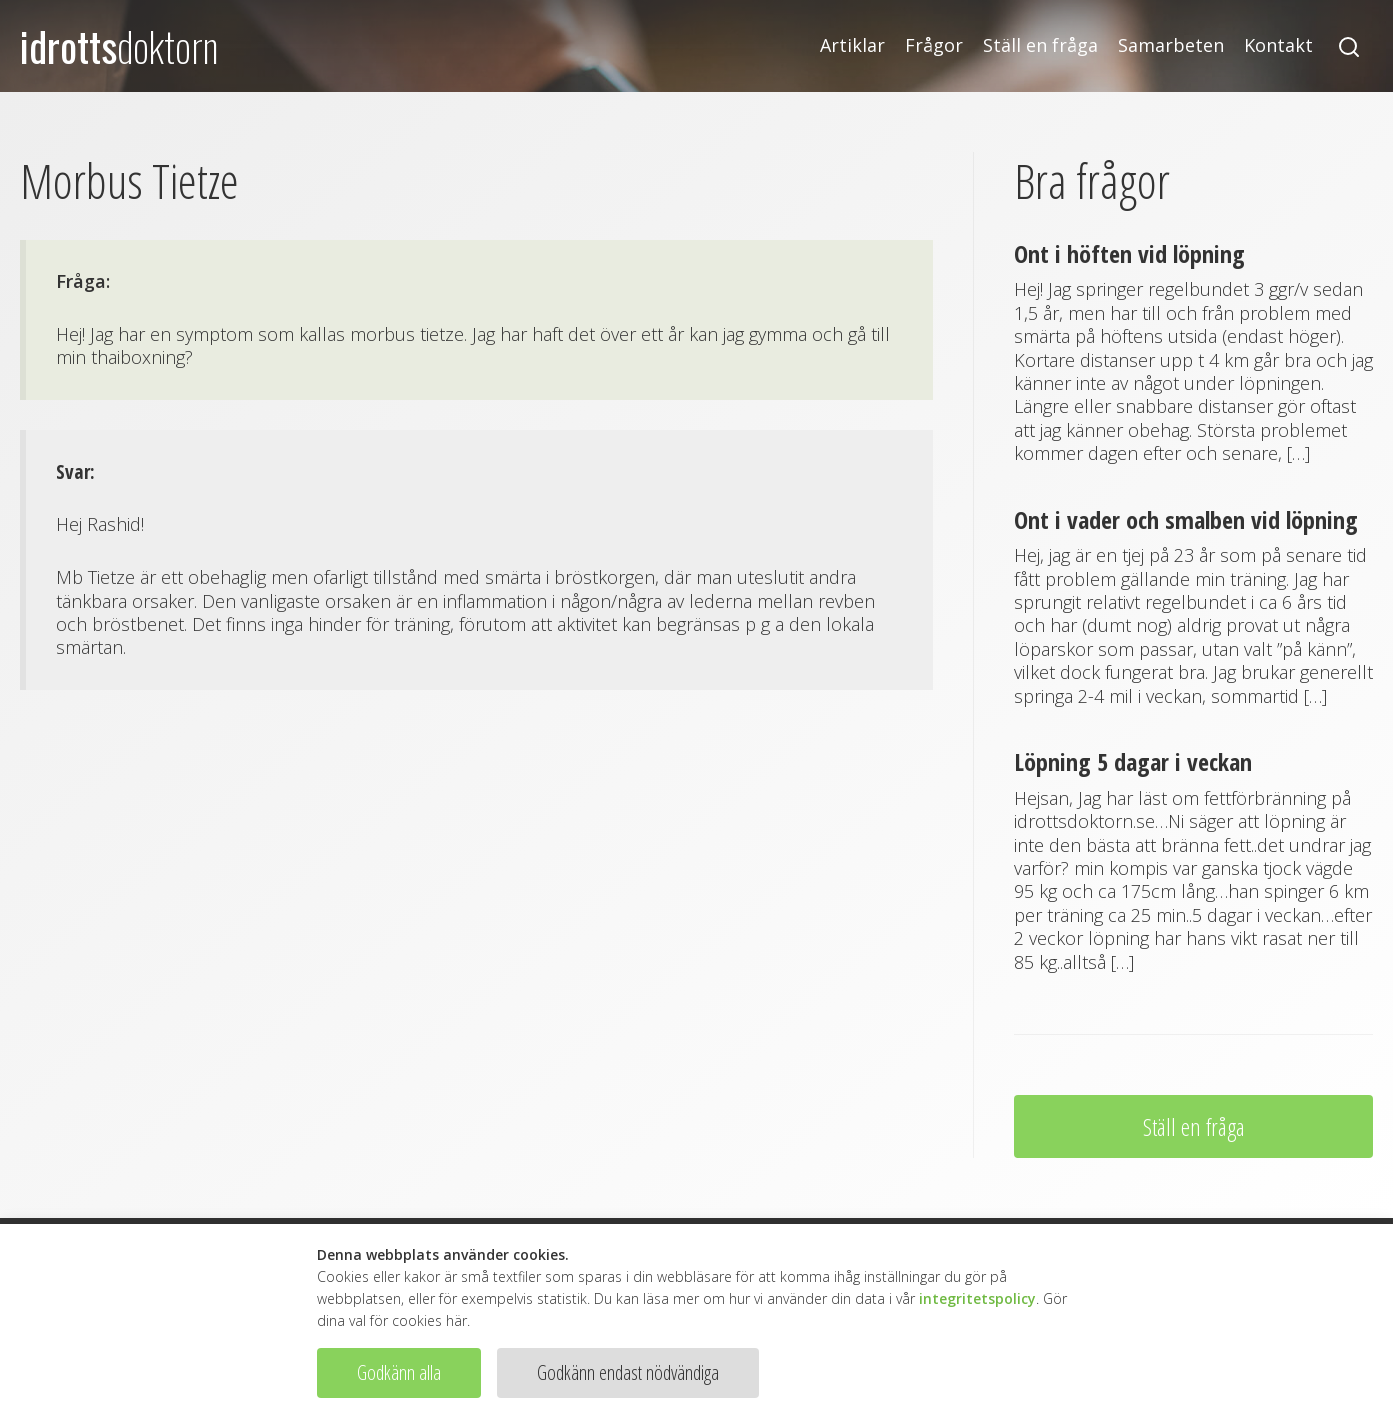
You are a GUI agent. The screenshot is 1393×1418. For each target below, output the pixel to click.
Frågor (934, 45)
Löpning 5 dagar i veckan (1133, 761)
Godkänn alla (399, 1372)
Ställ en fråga (1040, 45)
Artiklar (852, 45)
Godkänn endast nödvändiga (628, 1372)
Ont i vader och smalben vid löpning (1186, 519)
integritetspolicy (977, 1298)
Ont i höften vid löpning (1129, 253)
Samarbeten (1171, 45)
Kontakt (1278, 45)
